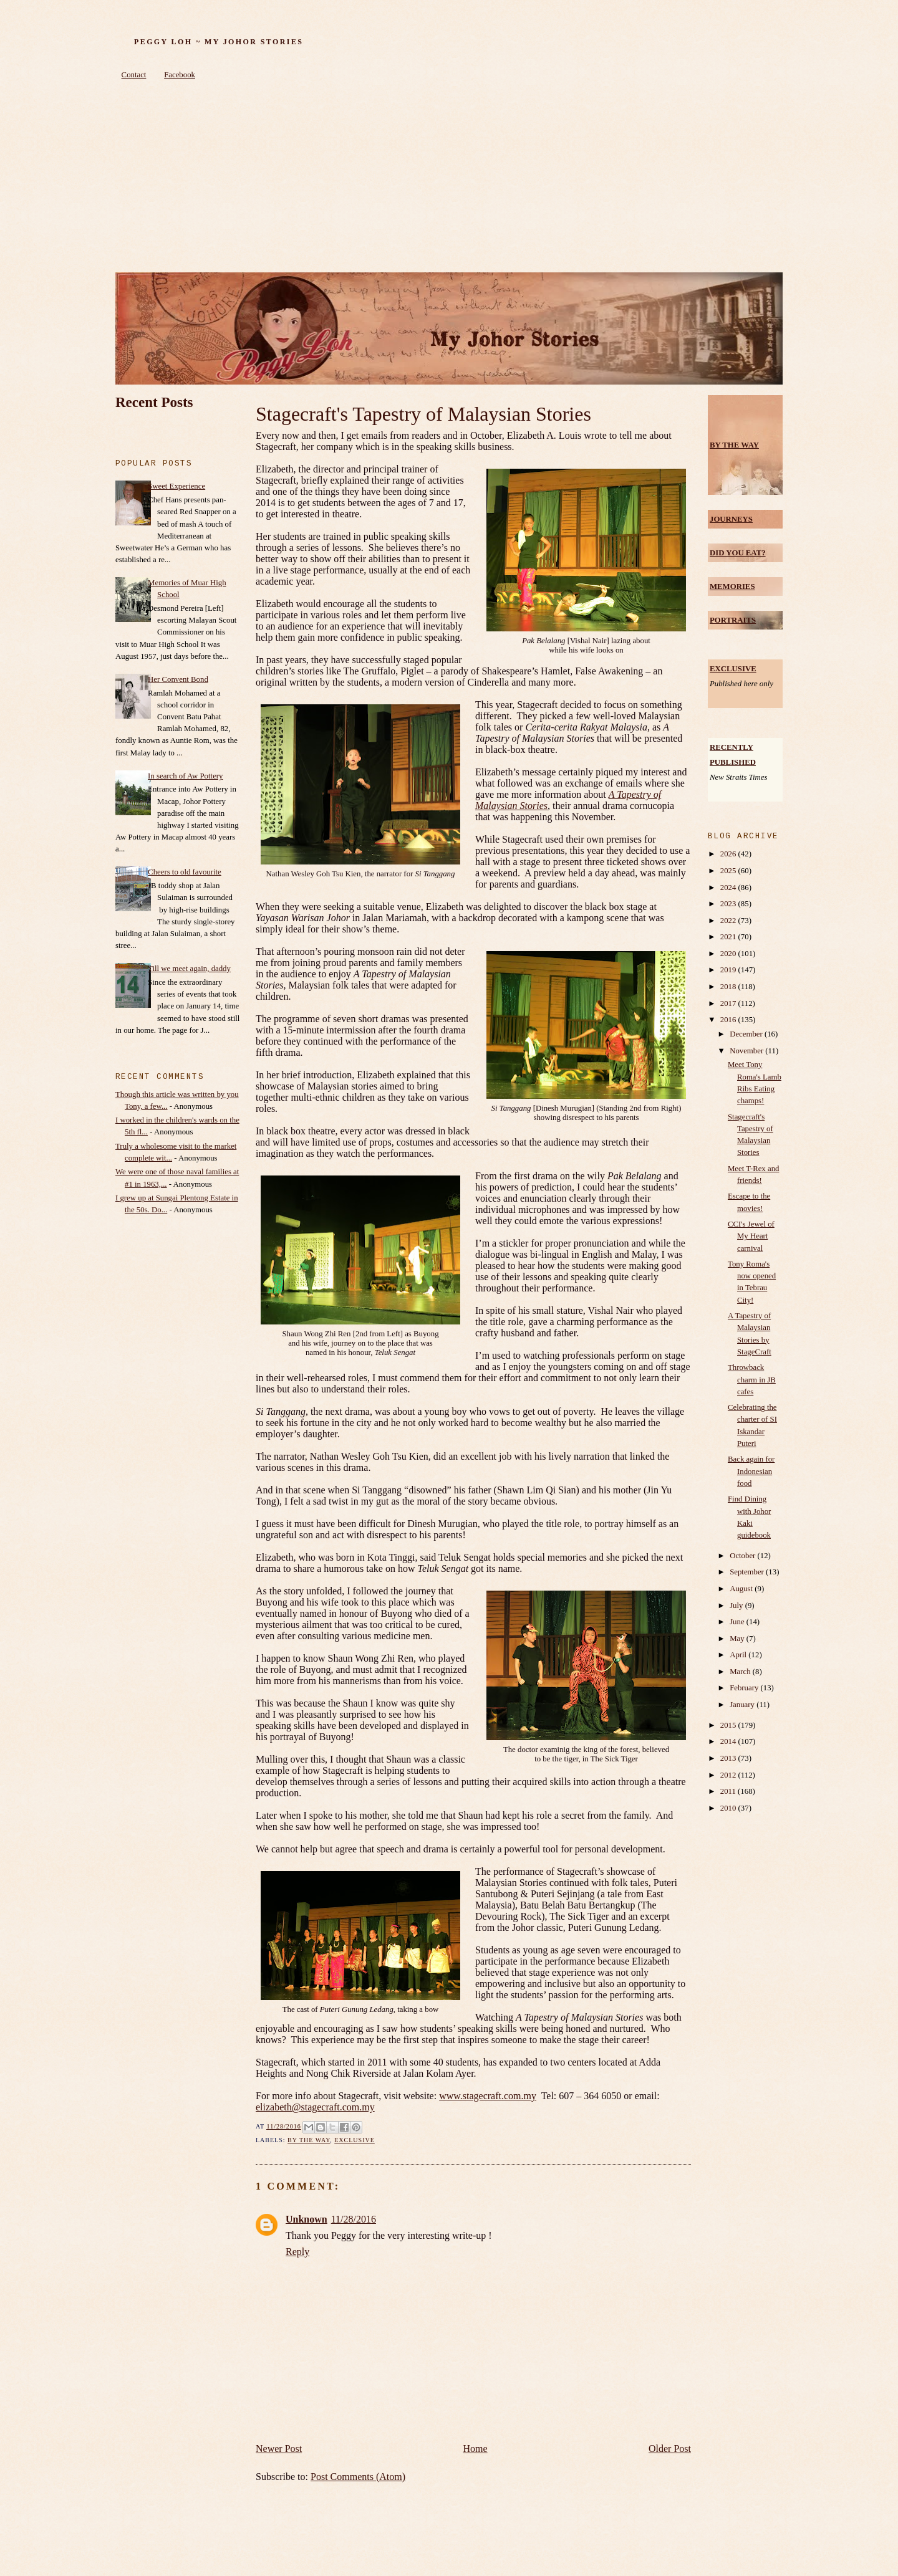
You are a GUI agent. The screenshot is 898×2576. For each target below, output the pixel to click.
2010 (729, 1808)
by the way (308, 2140)
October (743, 1555)
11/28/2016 (353, 2219)
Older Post (670, 2448)
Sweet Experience (176, 486)
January (743, 1704)
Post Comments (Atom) (358, 2476)
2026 (729, 854)
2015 (729, 1725)
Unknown (306, 2219)
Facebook (179, 74)
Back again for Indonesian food (751, 1471)
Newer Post (279, 2448)
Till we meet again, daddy (189, 968)
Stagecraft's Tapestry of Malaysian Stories (423, 414)
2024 (729, 887)
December (747, 1034)
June (738, 1621)
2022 (729, 920)
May (738, 1638)
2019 (729, 969)
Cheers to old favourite (184, 872)
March (741, 1671)
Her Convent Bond (178, 679)
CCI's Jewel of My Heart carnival (751, 1236)
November (747, 1050)
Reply (297, 2251)
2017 (729, 1003)
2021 (729, 936)
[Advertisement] (449, 179)
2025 (729, 870)
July (737, 1605)
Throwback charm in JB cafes (752, 1379)
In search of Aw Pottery (185, 776)
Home (475, 2448)
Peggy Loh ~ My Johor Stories (218, 41)
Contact (134, 74)
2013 (729, 1758)
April (739, 1654)
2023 (729, 903)
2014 (729, 1741)
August (742, 1588)
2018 (729, 986)
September (748, 1572)
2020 (729, 953)
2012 (729, 1775)
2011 (729, 1791)
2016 (729, 1019)
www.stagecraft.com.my (487, 2095)
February (745, 1687)
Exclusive (354, 2140)
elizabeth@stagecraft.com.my (315, 2107)
